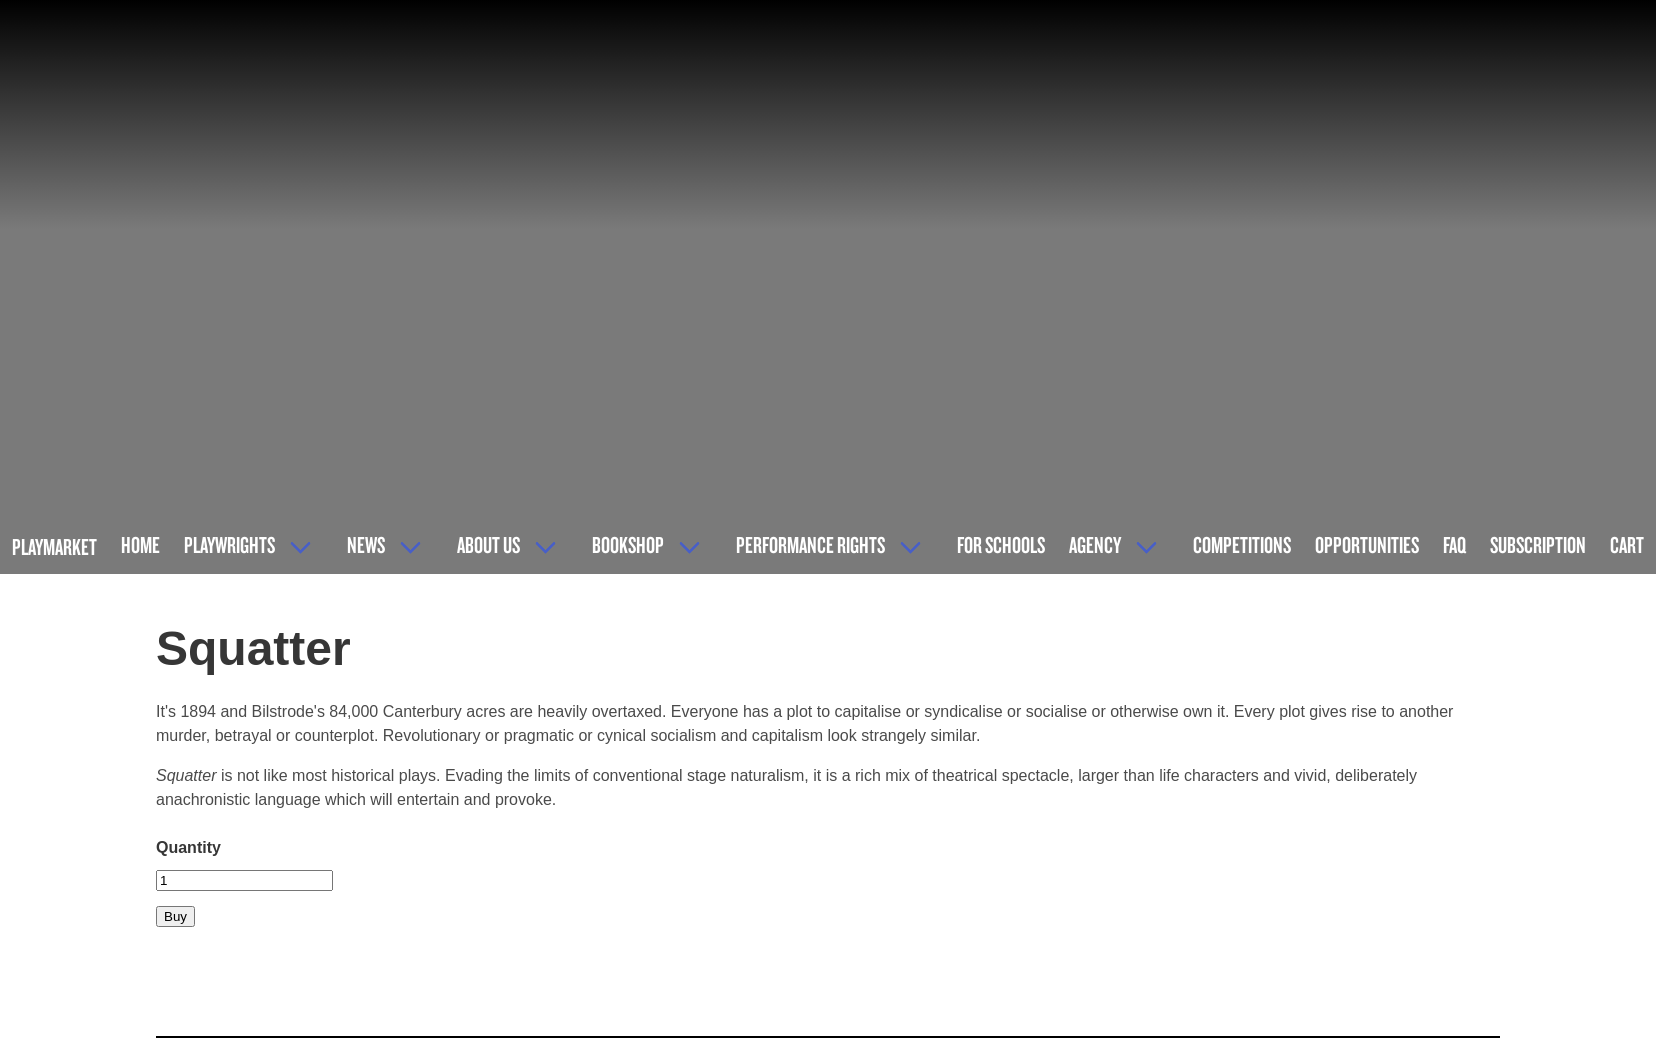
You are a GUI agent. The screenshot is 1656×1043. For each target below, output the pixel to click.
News (366, 544)
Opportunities (1367, 544)
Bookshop (628, 544)
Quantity (188, 847)
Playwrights (229, 544)
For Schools (1001, 544)
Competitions (1242, 544)
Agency (1095, 544)
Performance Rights (810, 544)
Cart (1627, 544)
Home (140, 544)
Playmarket (54, 546)
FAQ (1454, 544)
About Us (488, 544)
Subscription (1538, 544)
